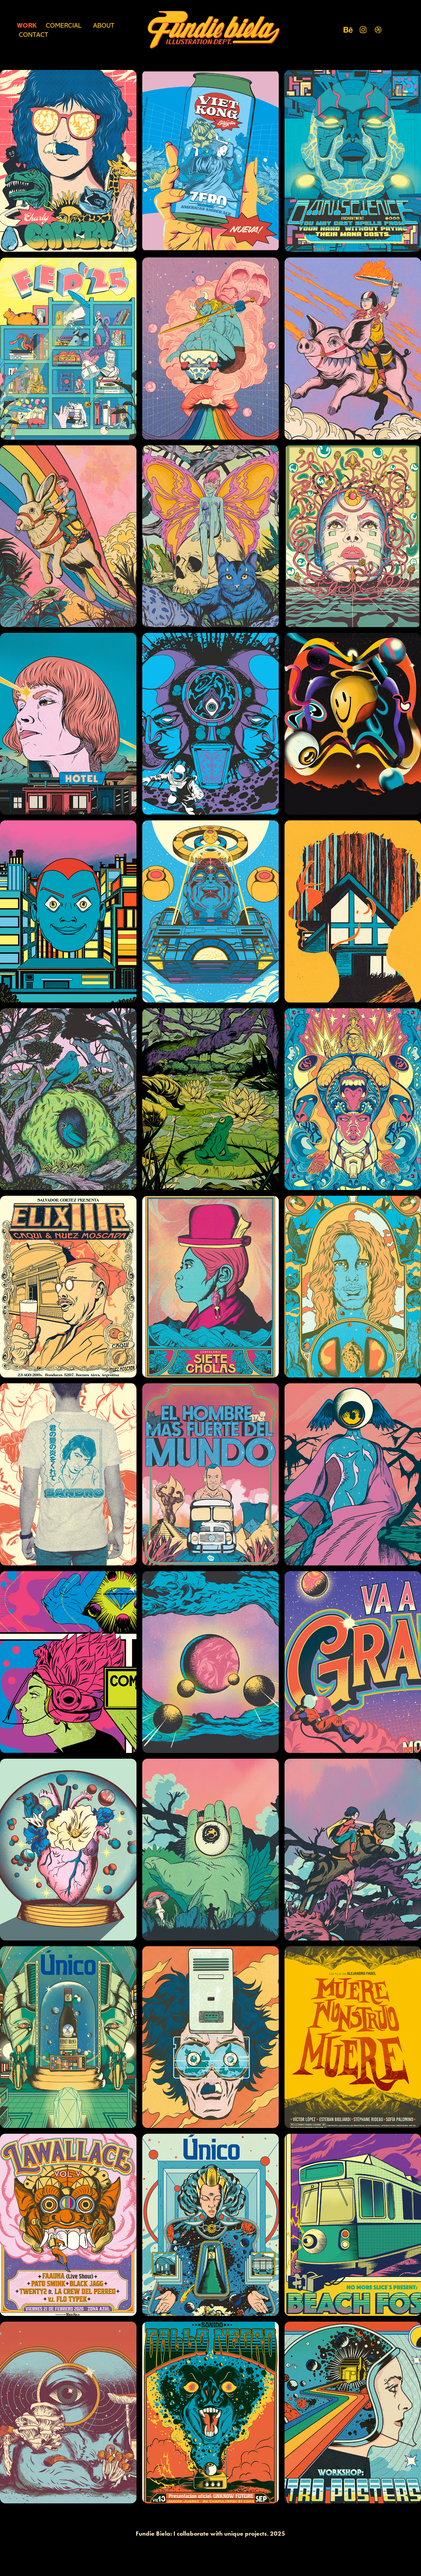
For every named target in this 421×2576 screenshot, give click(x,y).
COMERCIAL (64, 25)
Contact (33, 34)
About (103, 25)
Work (27, 25)
